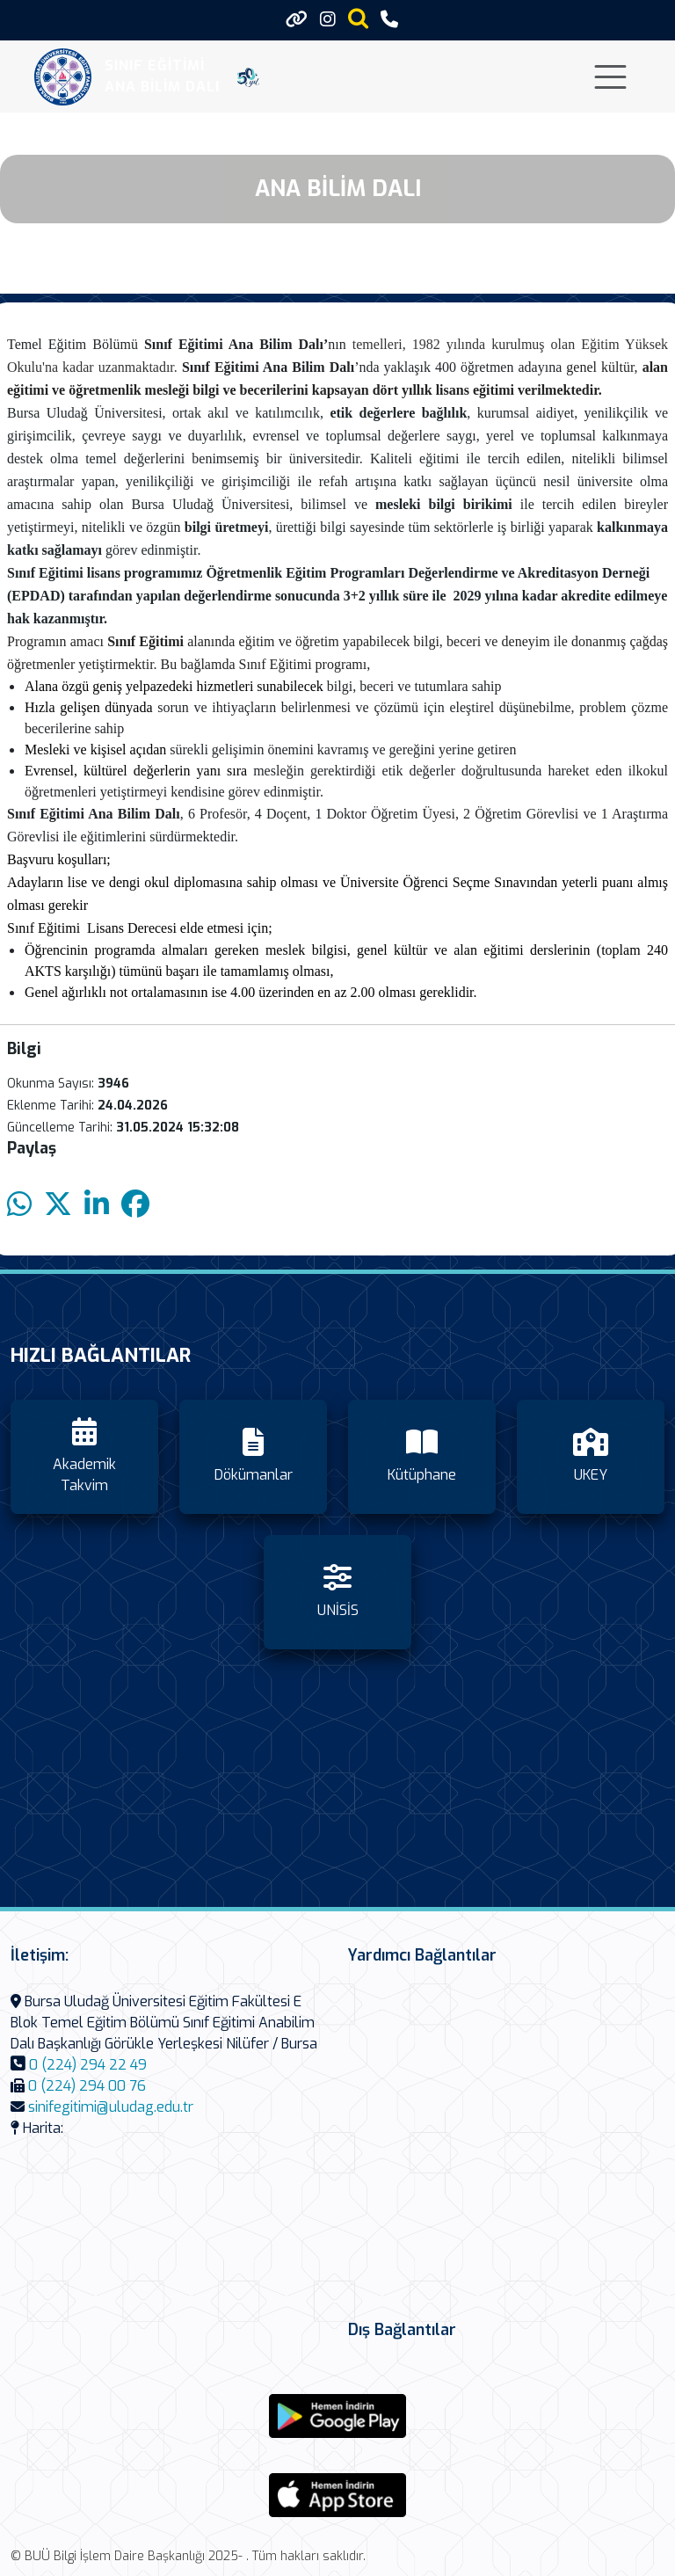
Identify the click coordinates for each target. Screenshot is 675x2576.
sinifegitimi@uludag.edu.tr (110, 2107)
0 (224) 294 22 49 (88, 2065)
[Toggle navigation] (610, 77)
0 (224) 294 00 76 (87, 2086)
